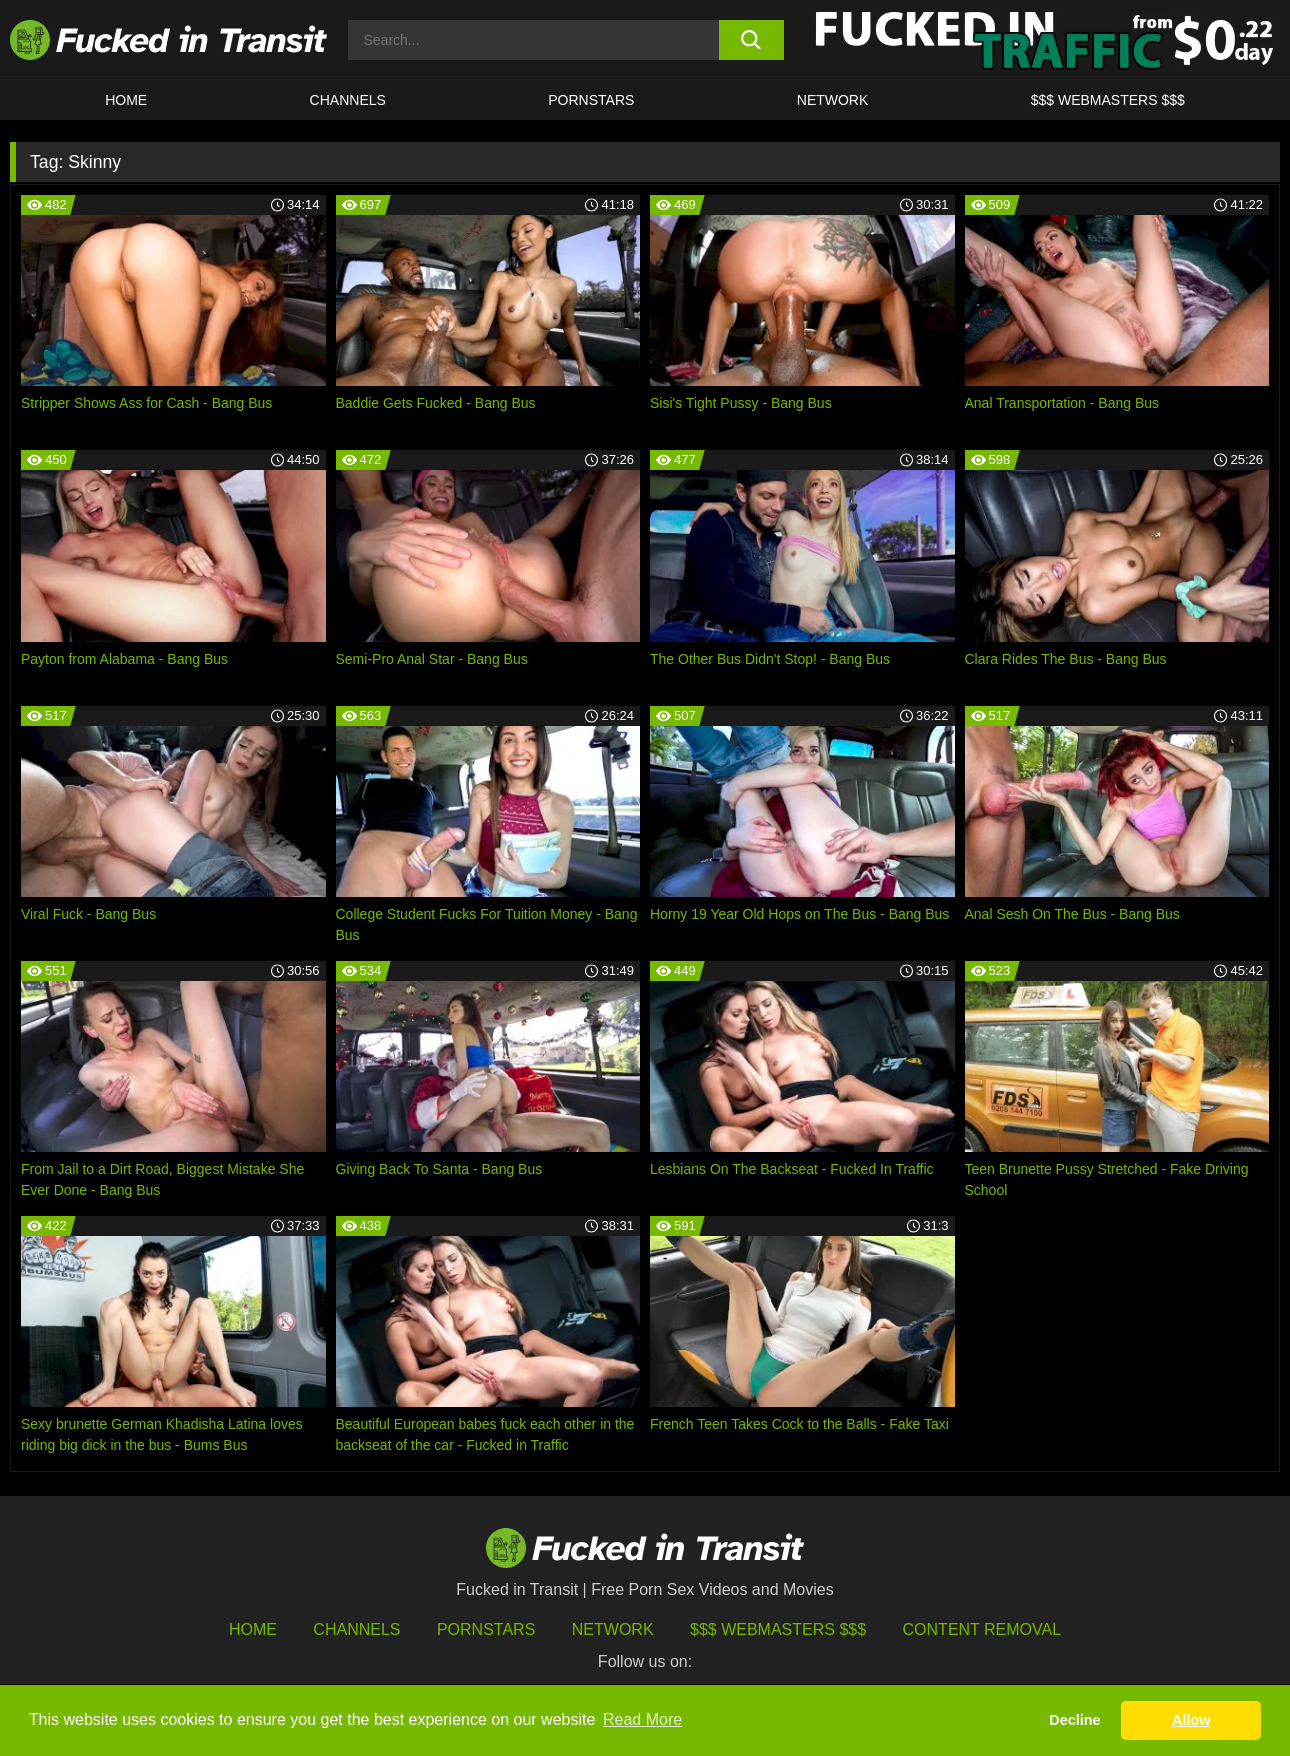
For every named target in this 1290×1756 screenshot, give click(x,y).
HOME (126, 100)
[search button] (751, 40)
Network (833, 100)
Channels (356, 1629)
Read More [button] (642, 1719)
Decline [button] (1074, 1720)
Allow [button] (1191, 1720)
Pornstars (591, 100)
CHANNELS (348, 100)
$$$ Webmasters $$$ (778, 1629)
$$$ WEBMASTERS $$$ (1108, 100)
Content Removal (982, 1629)
